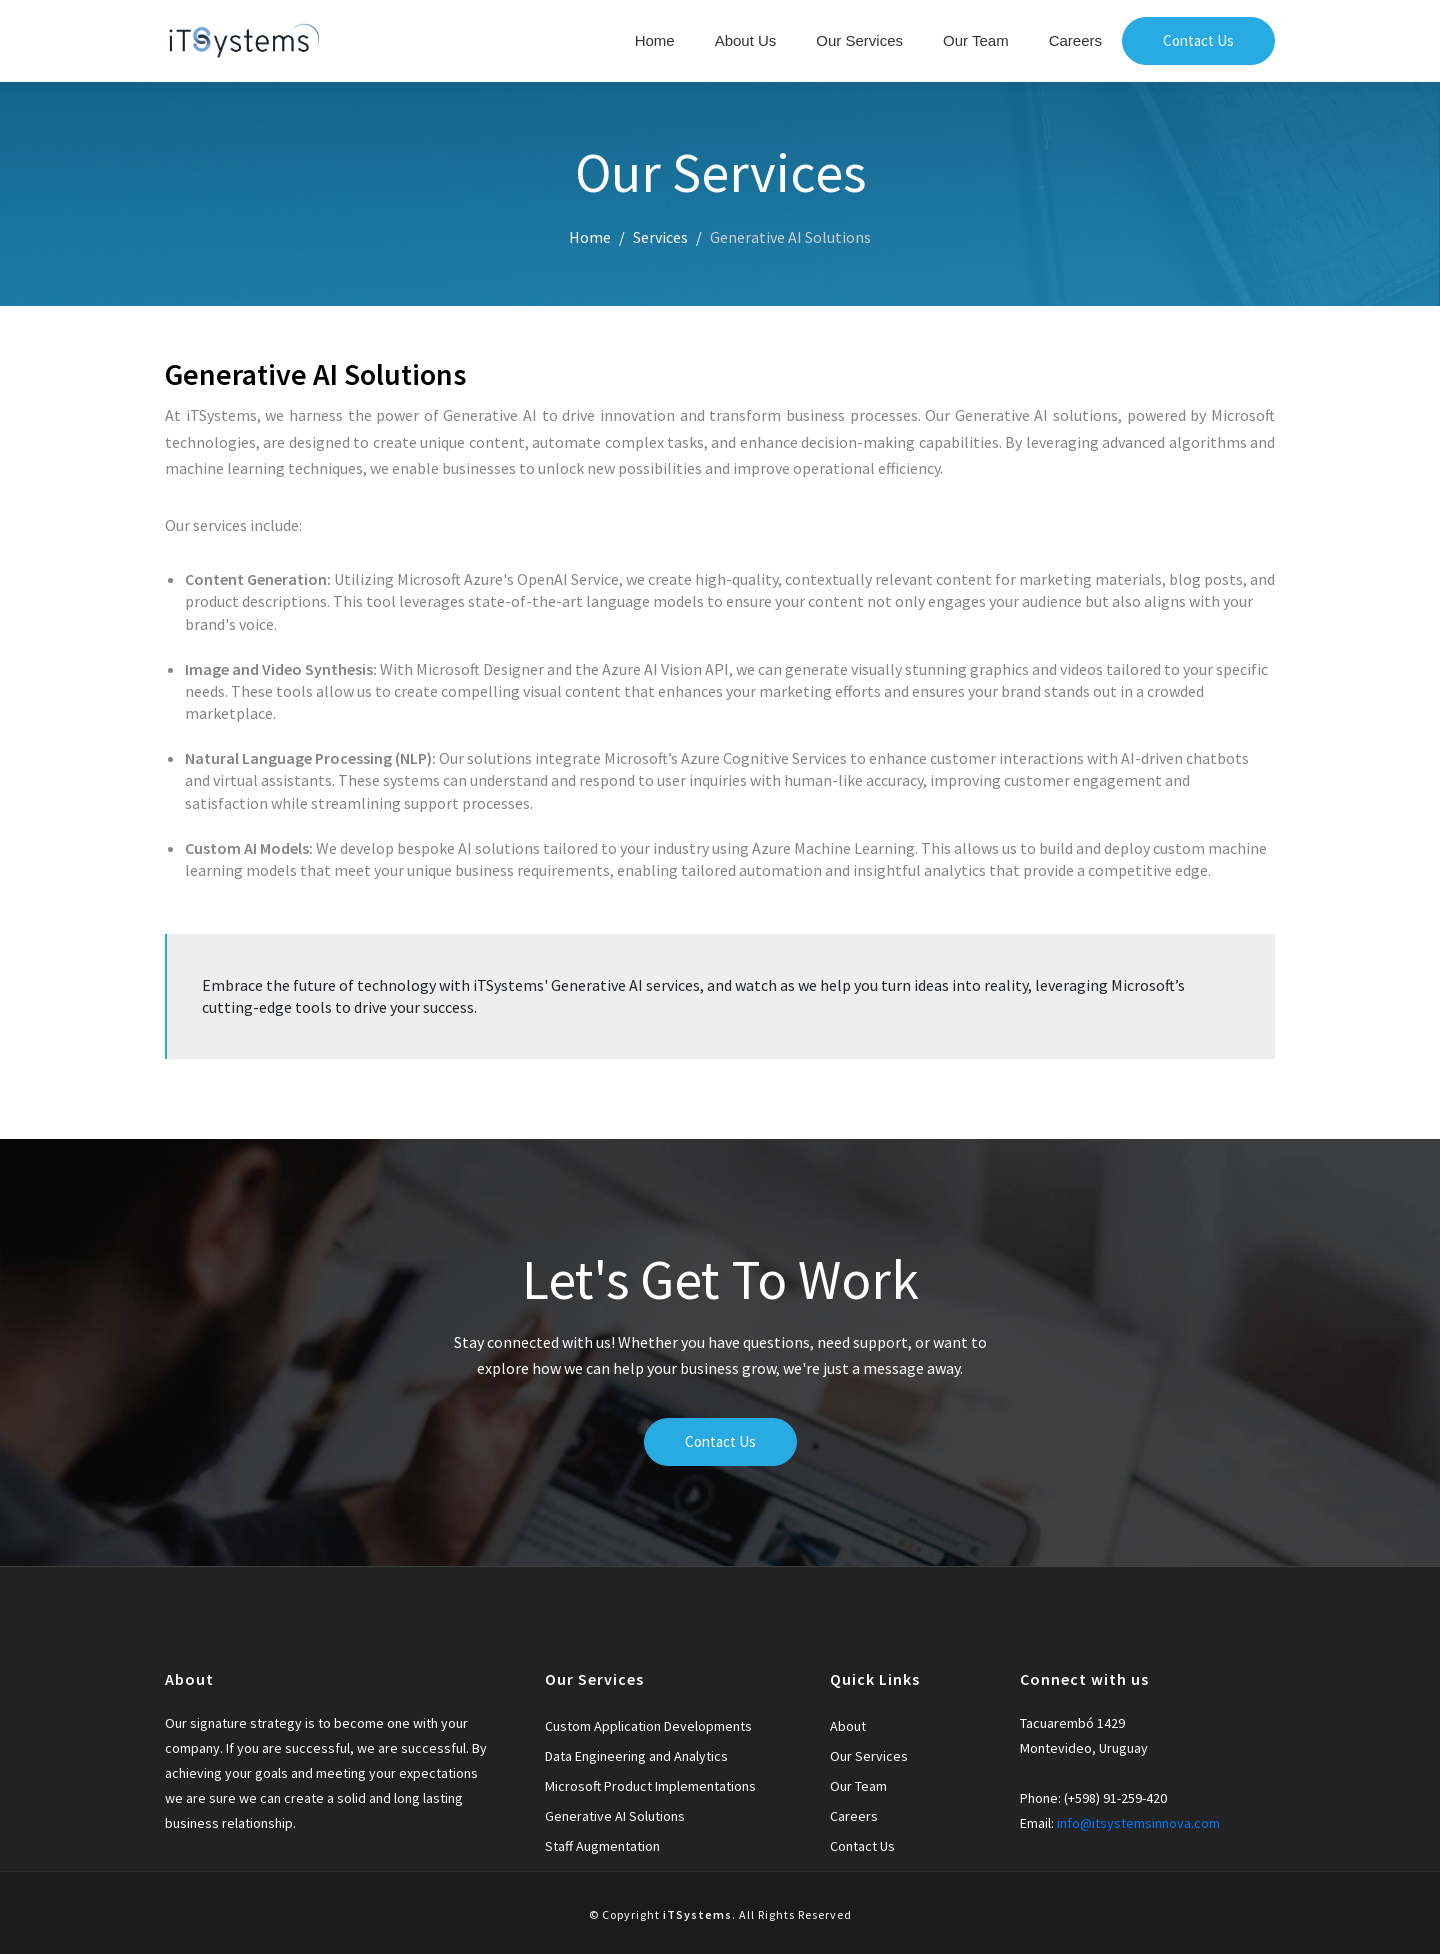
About (848, 1726)
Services (660, 237)
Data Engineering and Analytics (636, 1756)
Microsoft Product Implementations (650, 1786)
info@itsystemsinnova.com (1138, 1823)
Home (655, 40)
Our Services (859, 40)
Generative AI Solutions (615, 1816)
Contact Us (1198, 40)
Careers (1075, 40)
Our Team (976, 40)
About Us (746, 40)
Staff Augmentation (602, 1846)
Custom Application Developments (648, 1726)
